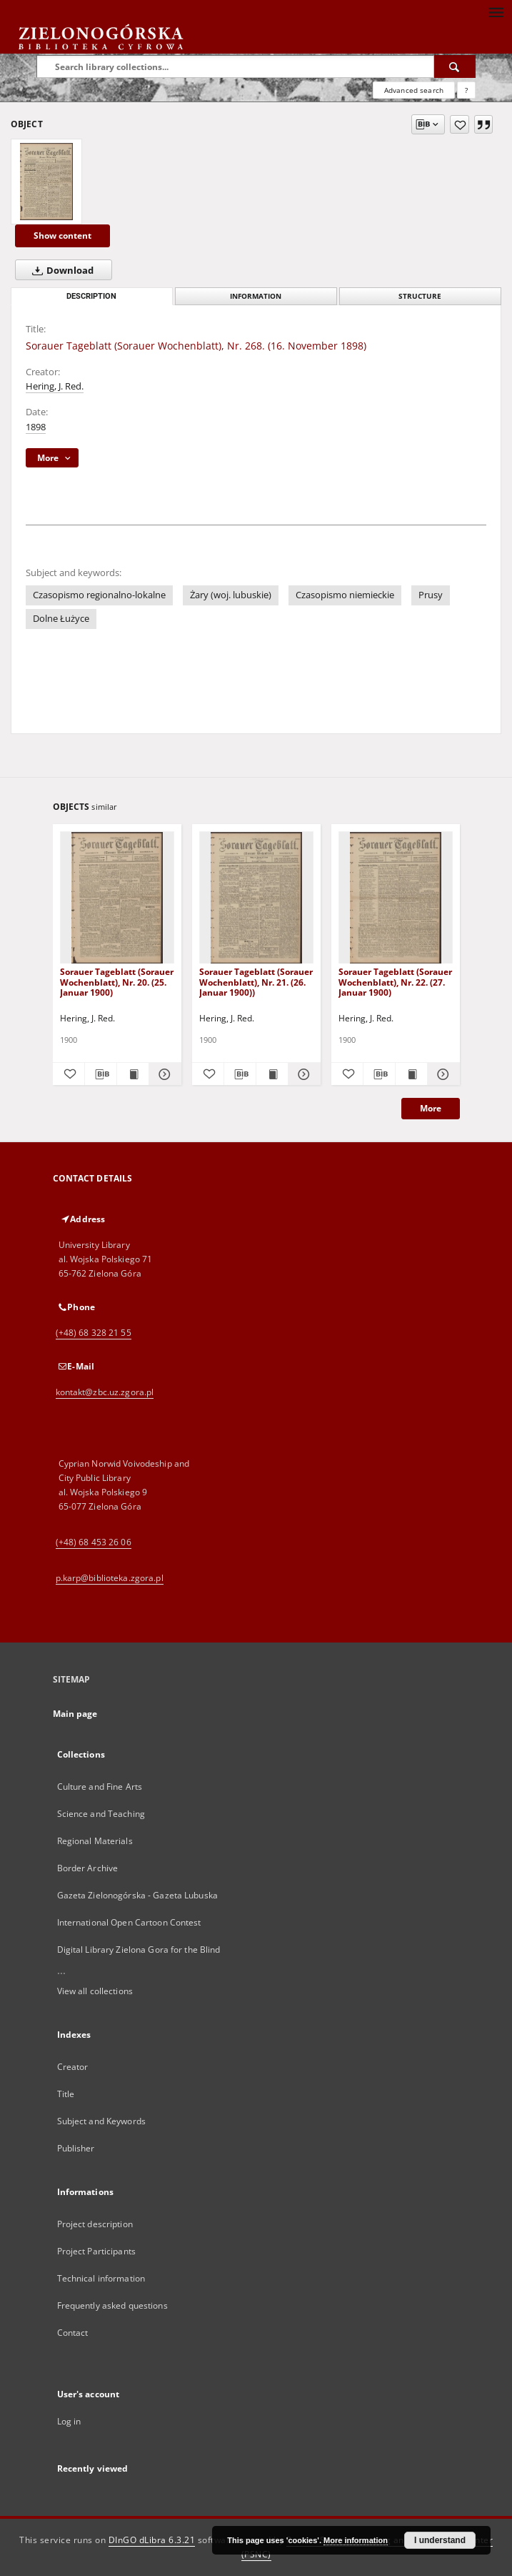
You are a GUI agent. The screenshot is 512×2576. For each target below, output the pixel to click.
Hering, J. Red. (55, 386)
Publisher (76, 2148)
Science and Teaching (101, 1814)
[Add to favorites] (459, 124)
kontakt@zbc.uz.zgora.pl (105, 1392)
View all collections (95, 1991)
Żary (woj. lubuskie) (230, 595)
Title (66, 2094)
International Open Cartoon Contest (129, 1922)
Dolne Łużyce (61, 619)
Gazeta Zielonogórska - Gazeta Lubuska (137, 1895)
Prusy (430, 595)
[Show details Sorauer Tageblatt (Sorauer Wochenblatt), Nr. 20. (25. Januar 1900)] (163, 1074)
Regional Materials (95, 1841)
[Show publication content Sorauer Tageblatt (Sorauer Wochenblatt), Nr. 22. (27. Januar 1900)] (411, 1074)
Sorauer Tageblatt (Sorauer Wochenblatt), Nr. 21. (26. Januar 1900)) (256, 982)
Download (60, 270)
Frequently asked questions (112, 2305)
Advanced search (413, 90)
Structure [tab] (419, 296)
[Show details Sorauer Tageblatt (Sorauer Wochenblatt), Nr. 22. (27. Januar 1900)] (441, 1074)
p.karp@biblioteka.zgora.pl (110, 1578)
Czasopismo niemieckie (345, 595)
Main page (75, 1714)
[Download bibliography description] (100, 1074)
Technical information (101, 2278)
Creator (73, 2067)
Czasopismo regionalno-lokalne (99, 595)
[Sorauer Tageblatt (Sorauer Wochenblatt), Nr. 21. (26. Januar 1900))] (256, 898)
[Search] (455, 66)
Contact (73, 2333)
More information (355, 2540)
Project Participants (96, 2251)
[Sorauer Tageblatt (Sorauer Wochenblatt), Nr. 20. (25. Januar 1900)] (117, 898)
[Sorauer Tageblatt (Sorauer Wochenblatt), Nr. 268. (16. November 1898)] (46, 181)
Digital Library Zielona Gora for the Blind (139, 1949)
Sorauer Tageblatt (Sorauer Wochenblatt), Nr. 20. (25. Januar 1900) (117, 982)
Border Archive (88, 1868)
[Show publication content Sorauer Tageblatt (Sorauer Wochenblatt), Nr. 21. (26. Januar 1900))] (272, 1074)
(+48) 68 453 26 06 (93, 1542)
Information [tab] (255, 296)
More (430, 1108)
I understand (440, 2540)
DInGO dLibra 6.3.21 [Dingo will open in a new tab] (152, 2540)
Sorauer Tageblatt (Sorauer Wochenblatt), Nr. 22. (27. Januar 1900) (395, 982)
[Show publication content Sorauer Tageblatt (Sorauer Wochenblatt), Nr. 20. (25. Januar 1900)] (133, 1074)
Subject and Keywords (101, 2121)
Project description (95, 2224)
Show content (62, 235)
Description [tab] (91, 296)
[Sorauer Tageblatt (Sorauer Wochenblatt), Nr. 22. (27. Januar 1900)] (395, 898)
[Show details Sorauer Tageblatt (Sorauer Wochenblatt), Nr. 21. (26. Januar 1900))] (302, 1074)
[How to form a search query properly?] (466, 90)
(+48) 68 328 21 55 (93, 1333)
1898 (36, 427)
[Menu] (495, 11)
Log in (69, 2421)
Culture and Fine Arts (100, 1786)
